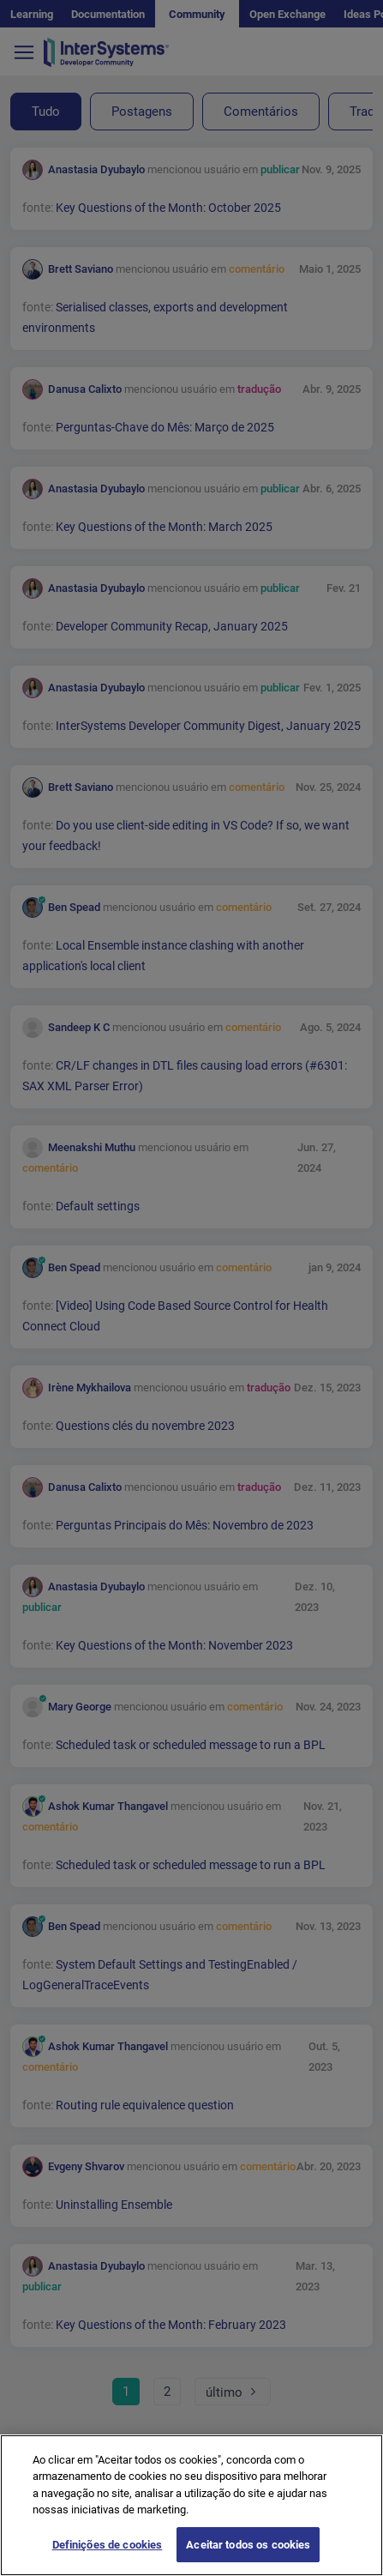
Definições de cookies (107, 2557)
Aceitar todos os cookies (248, 2557)
